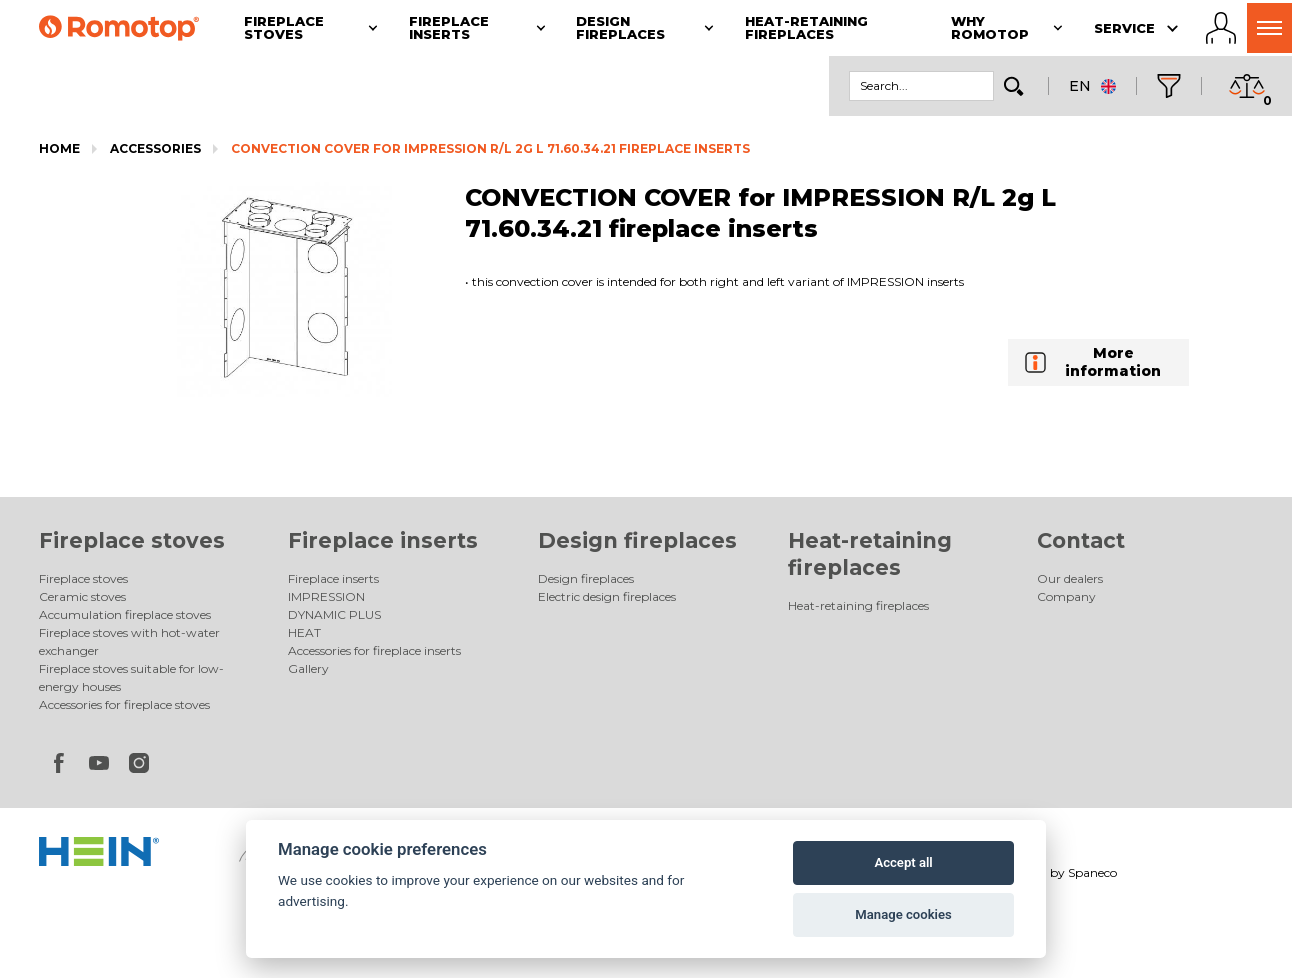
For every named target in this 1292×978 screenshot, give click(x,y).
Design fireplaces (637, 540)
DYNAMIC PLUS (334, 614)
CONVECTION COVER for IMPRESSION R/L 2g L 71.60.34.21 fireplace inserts (490, 148)
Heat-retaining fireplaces (858, 605)
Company (1066, 596)
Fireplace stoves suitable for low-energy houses (131, 677)
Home (59, 148)
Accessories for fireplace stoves (124, 704)
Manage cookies (903, 914)
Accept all (903, 862)
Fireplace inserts (383, 540)
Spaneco (1092, 872)
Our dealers (1070, 578)
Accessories (155, 148)
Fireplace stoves (132, 540)
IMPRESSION (326, 596)
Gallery (308, 668)
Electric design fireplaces (607, 596)
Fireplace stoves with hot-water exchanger (129, 641)
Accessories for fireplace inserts (374, 650)
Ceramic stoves (82, 596)
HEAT (304, 632)
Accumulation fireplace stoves (125, 614)
